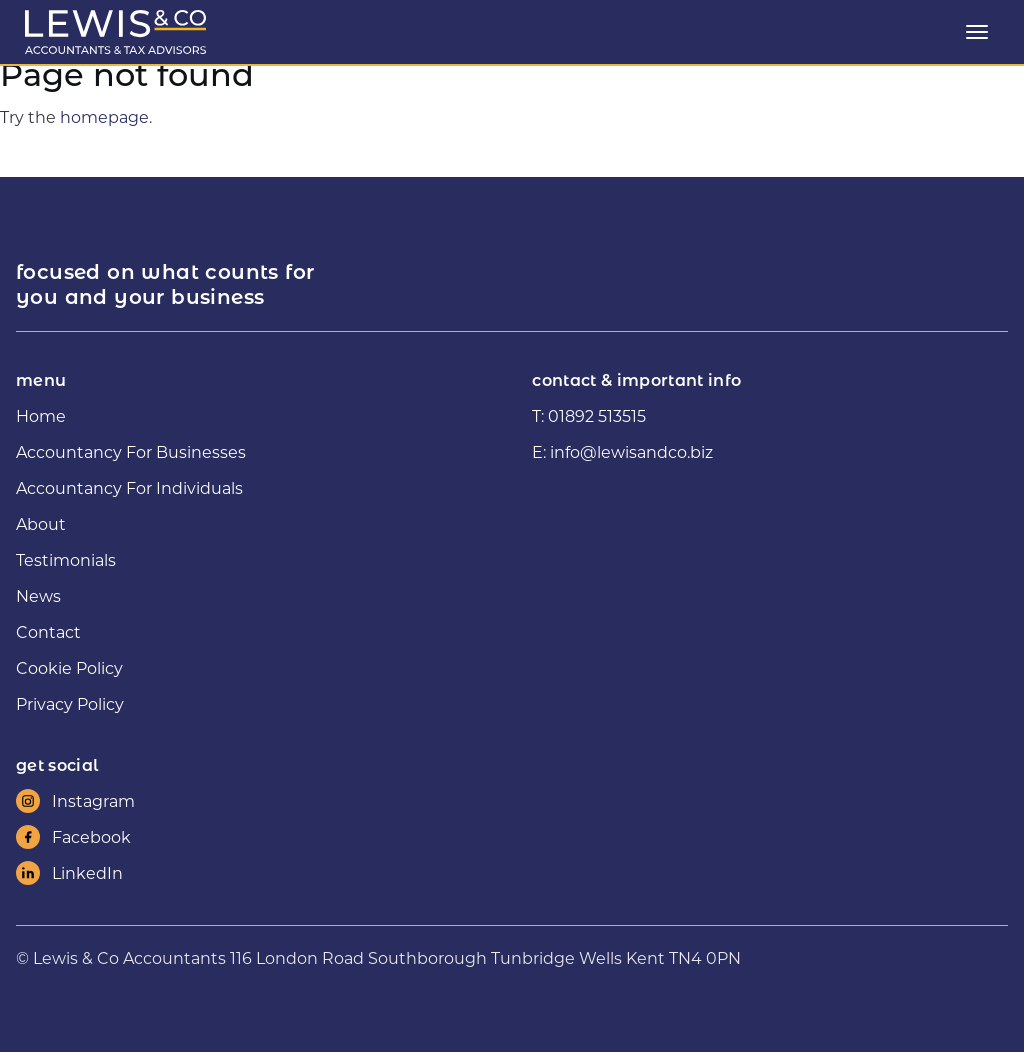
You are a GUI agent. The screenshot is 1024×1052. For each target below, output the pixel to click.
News (38, 595)
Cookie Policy (69, 667)
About (41, 523)
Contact (48, 631)
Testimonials (66, 559)
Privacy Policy (70, 703)
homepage (104, 116)
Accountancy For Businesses (131, 451)
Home (41, 415)
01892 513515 (597, 415)
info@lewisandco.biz (631, 451)
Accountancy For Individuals (129, 487)
